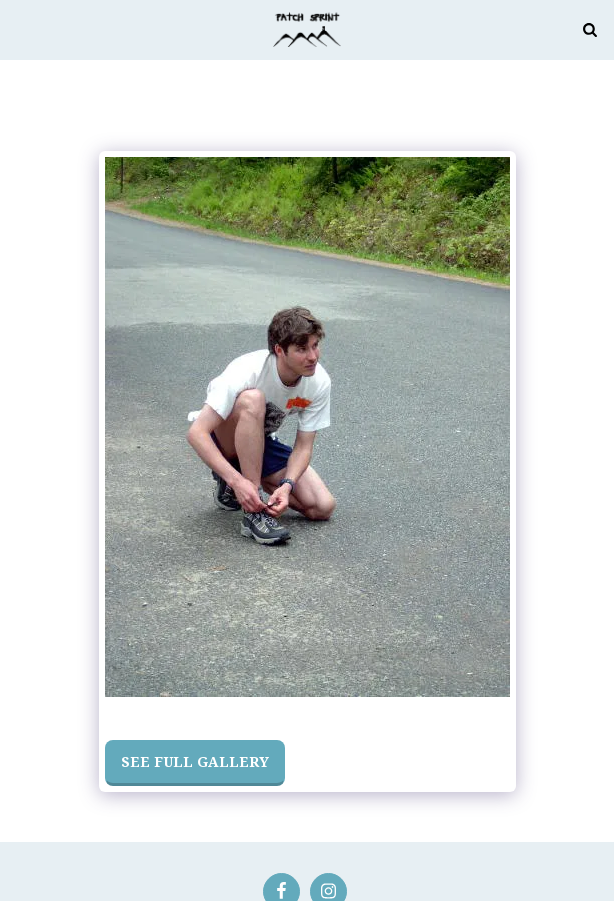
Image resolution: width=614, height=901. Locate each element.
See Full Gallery (195, 761)
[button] (22, 28)
